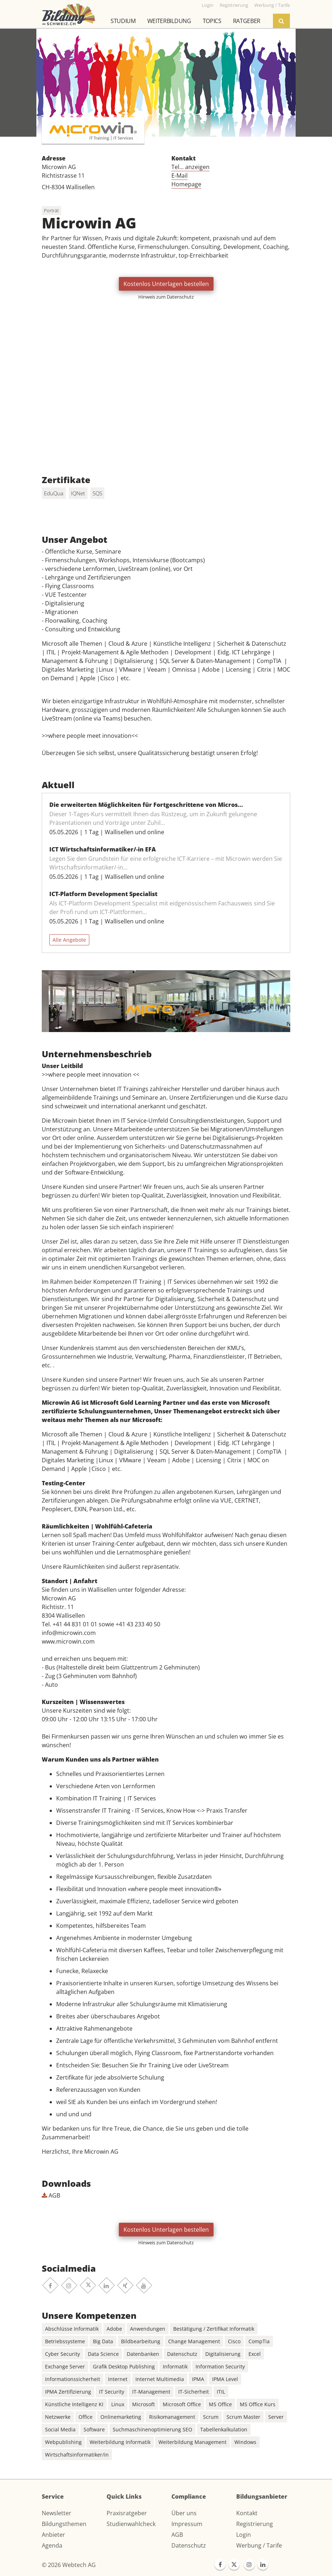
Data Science (103, 2353)
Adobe (114, 2328)
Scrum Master (243, 2416)
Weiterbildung (169, 21)
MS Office (220, 2404)
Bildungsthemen (64, 2524)
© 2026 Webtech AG (69, 2565)
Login (243, 2535)
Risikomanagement (172, 2416)
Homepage (186, 184)
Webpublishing (63, 2442)
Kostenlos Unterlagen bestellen (166, 284)
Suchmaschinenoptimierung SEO (152, 2429)
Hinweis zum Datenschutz (166, 297)
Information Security (220, 2366)
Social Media (60, 2429)
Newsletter (56, 2513)
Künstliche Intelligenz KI (74, 2404)
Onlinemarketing (120, 2416)
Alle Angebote (69, 939)
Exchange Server (65, 2366)
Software (94, 2429)
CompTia (259, 2341)
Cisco (234, 2341)
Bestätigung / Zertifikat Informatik (213, 2328)
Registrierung (254, 2524)
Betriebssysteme (65, 2341)
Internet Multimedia (159, 2379)
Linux (117, 2404)
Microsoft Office (182, 2404)
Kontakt (246, 2513)
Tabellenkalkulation (223, 2429)
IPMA (198, 2379)
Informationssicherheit (72, 2379)
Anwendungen (147, 2328)
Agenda (52, 2545)
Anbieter (53, 2535)
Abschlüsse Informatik (72, 2328)
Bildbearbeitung (140, 2341)
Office (85, 2416)
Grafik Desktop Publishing (124, 2366)
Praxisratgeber (127, 2513)
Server (276, 2416)
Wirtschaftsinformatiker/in (77, 2454)
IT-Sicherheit (193, 2391)
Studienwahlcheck (131, 2524)
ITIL (221, 2391)
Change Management (194, 2341)
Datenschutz (182, 2353)
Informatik (175, 2366)
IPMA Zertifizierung (68, 2391)
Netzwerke (58, 2416)
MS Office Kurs (257, 2404)
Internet (117, 2379)
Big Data (103, 2341)
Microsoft (143, 2404)
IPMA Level (225, 2379)
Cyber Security (62, 2353)
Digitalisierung (223, 2353)
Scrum (211, 2416)
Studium (123, 21)
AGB (51, 2195)
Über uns (184, 2513)
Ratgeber (246, 21)
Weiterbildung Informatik (120, 2442)
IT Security (111, 2391)
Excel (254, 2353)
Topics (212, 21)
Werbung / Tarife (259, 2545)
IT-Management (151, 2391)
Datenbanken (143, 2353)
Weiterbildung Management (192, 2442)
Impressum (186, 2524)
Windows (245, 2442)
